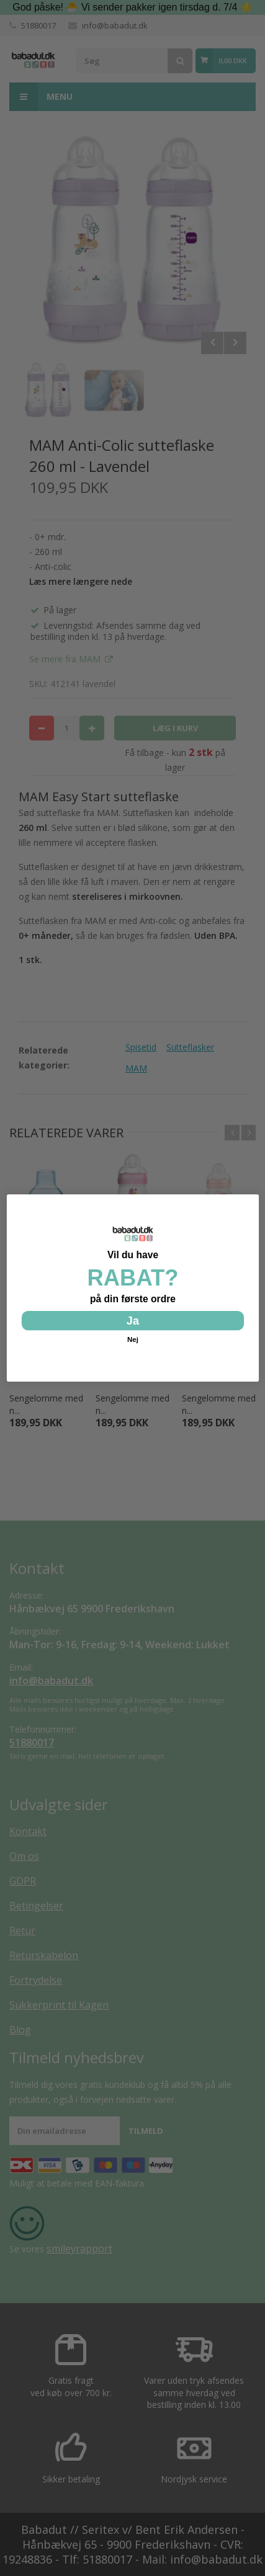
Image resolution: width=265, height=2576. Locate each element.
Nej (132, 1340)
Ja (132, 1320)
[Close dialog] (250, 1202)
